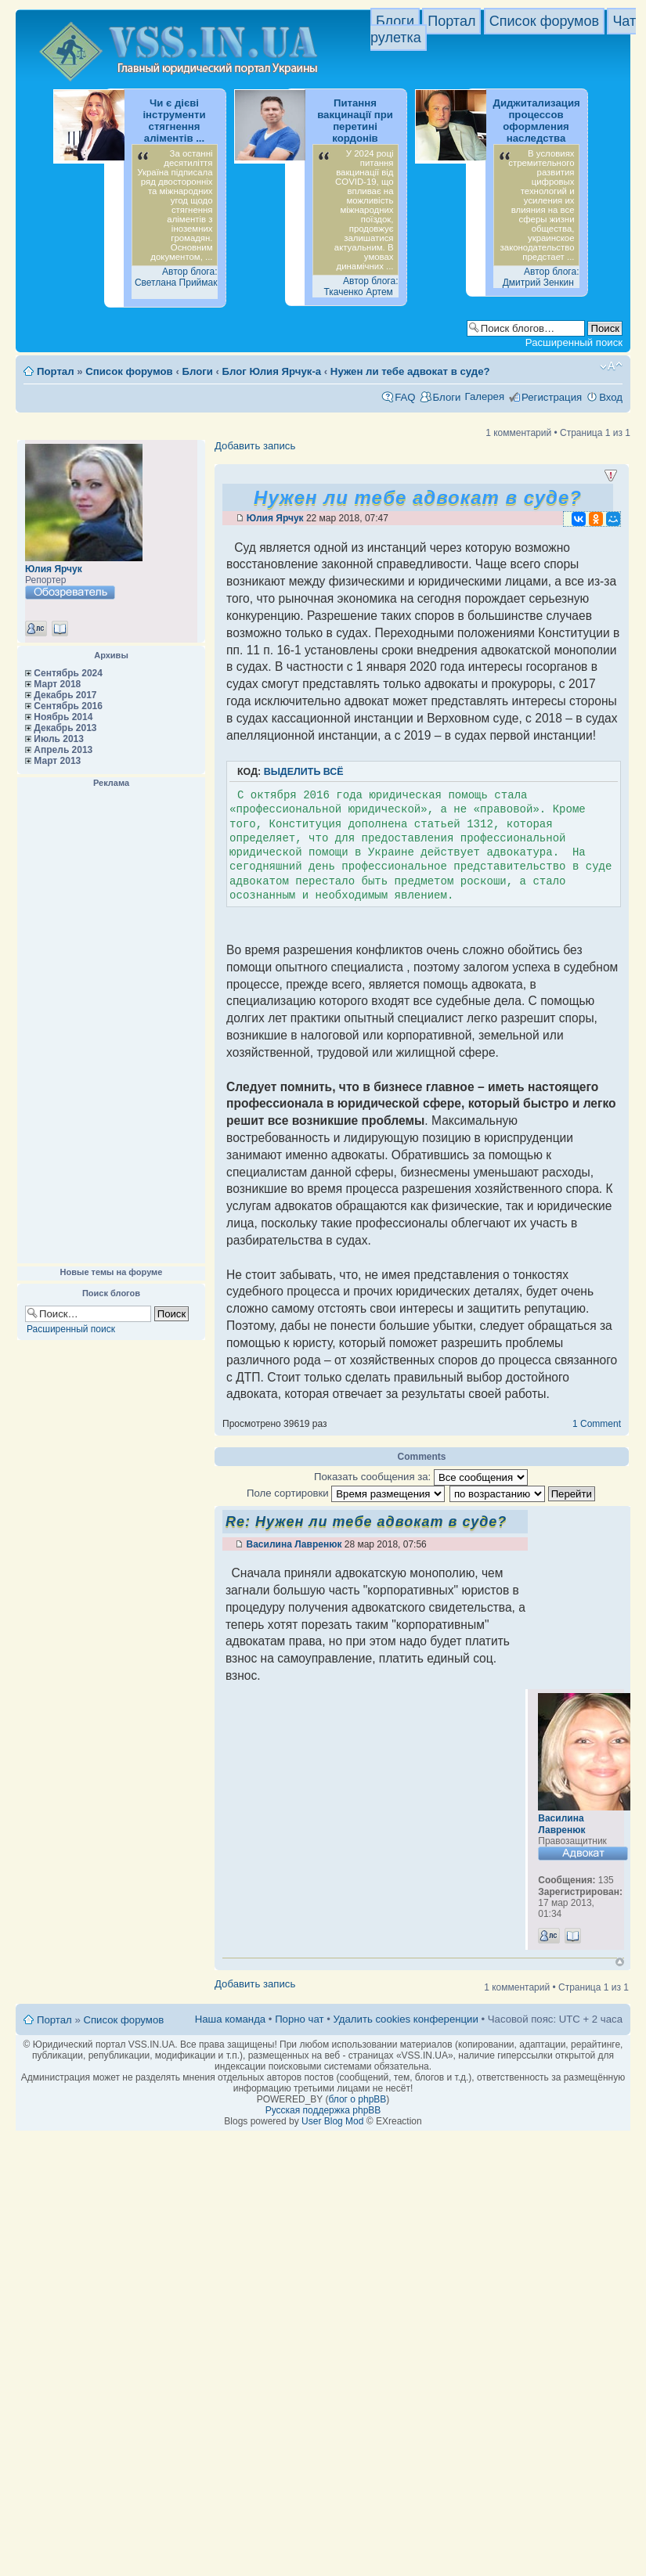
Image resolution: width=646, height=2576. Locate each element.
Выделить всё (304, 771)
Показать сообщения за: (421, 1477)
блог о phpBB (357, 2099)
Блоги (395, 21)
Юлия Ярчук (53, 569)
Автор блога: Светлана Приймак (176, 277)
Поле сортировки (346, 1493)
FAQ (405, 397)
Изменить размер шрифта (611, 366)
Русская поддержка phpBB (323, 2110)
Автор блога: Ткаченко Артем (360, 286)
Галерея (484, 396)
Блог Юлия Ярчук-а (272, 371)
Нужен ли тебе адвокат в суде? (410, 371)
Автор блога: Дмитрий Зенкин (541, 277)
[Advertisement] (111, 1026)
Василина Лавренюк (294, 1544)
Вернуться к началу (619, 1962)
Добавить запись (255, 446)
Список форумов (544, 21)
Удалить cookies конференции (405, 2019)
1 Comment (596, 1423)
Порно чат (299, 2019)
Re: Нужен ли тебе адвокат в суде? (366, 1521)
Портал (451, 21)
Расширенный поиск (574, 342)
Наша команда (230, 2019)
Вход (611, 397)
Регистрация (551, 397)
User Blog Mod (332, 2121)
